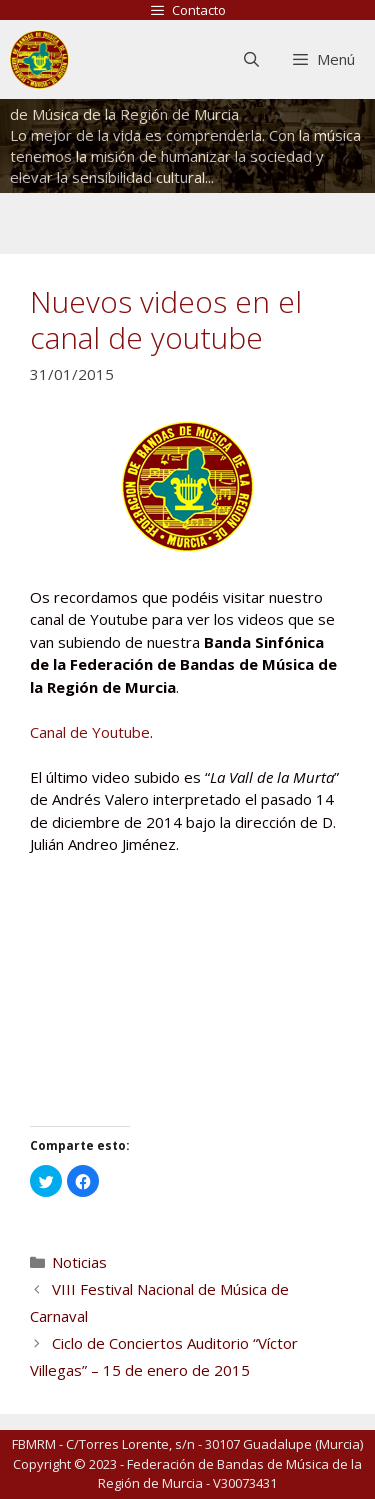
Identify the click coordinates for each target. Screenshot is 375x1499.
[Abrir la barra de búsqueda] (250, 59)
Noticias (79, 1262)
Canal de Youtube (90, 732)
